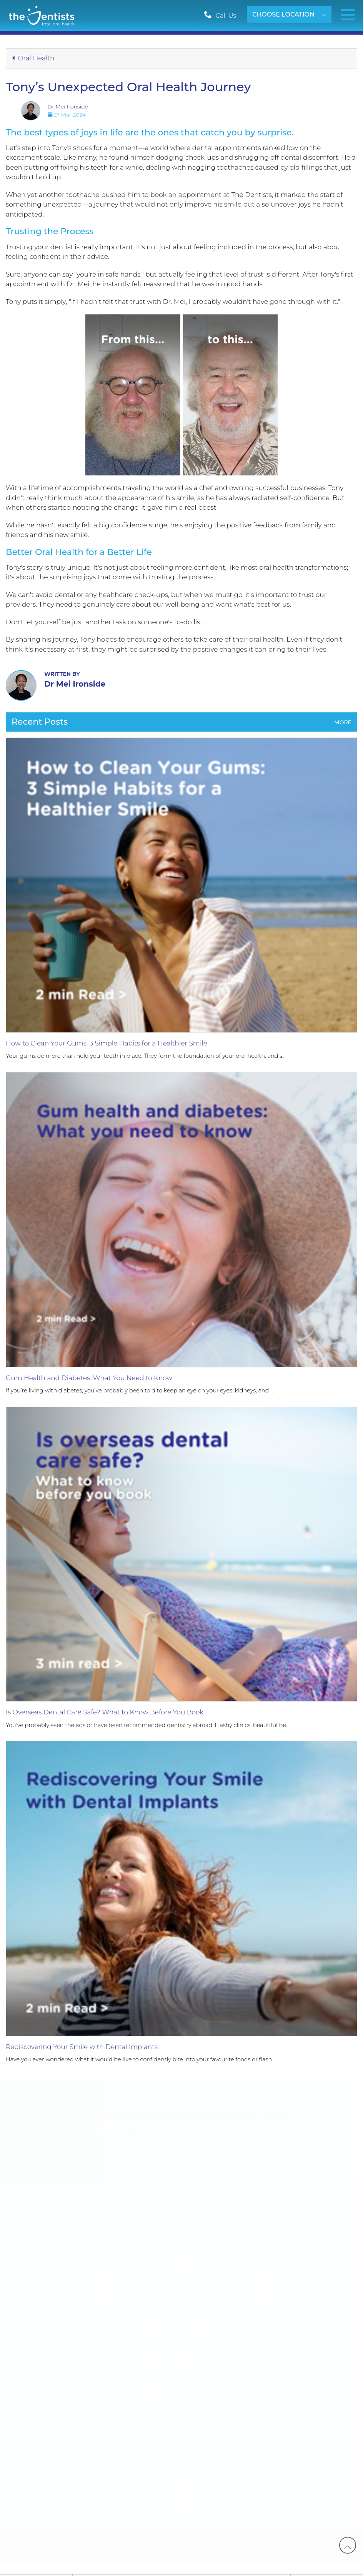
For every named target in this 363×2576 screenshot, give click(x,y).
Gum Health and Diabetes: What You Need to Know (89, 1378)
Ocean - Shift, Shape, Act (225, 2540)
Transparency (141, 2555)
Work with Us (180, 2447)
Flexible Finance (180, 2258)
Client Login (224, 2555)
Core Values (180, 2467)
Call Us (226, 15)
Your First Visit (180, 2219)
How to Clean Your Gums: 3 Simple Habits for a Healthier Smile (106, 1043)
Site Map (184, 2555)
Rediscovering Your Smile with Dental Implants (82, 2047)
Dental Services (180, 2239)
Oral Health (33, 58)
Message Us (185, 2394)
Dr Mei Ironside (68, 106)
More (342, 722)
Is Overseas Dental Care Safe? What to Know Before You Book (105, 1712)
